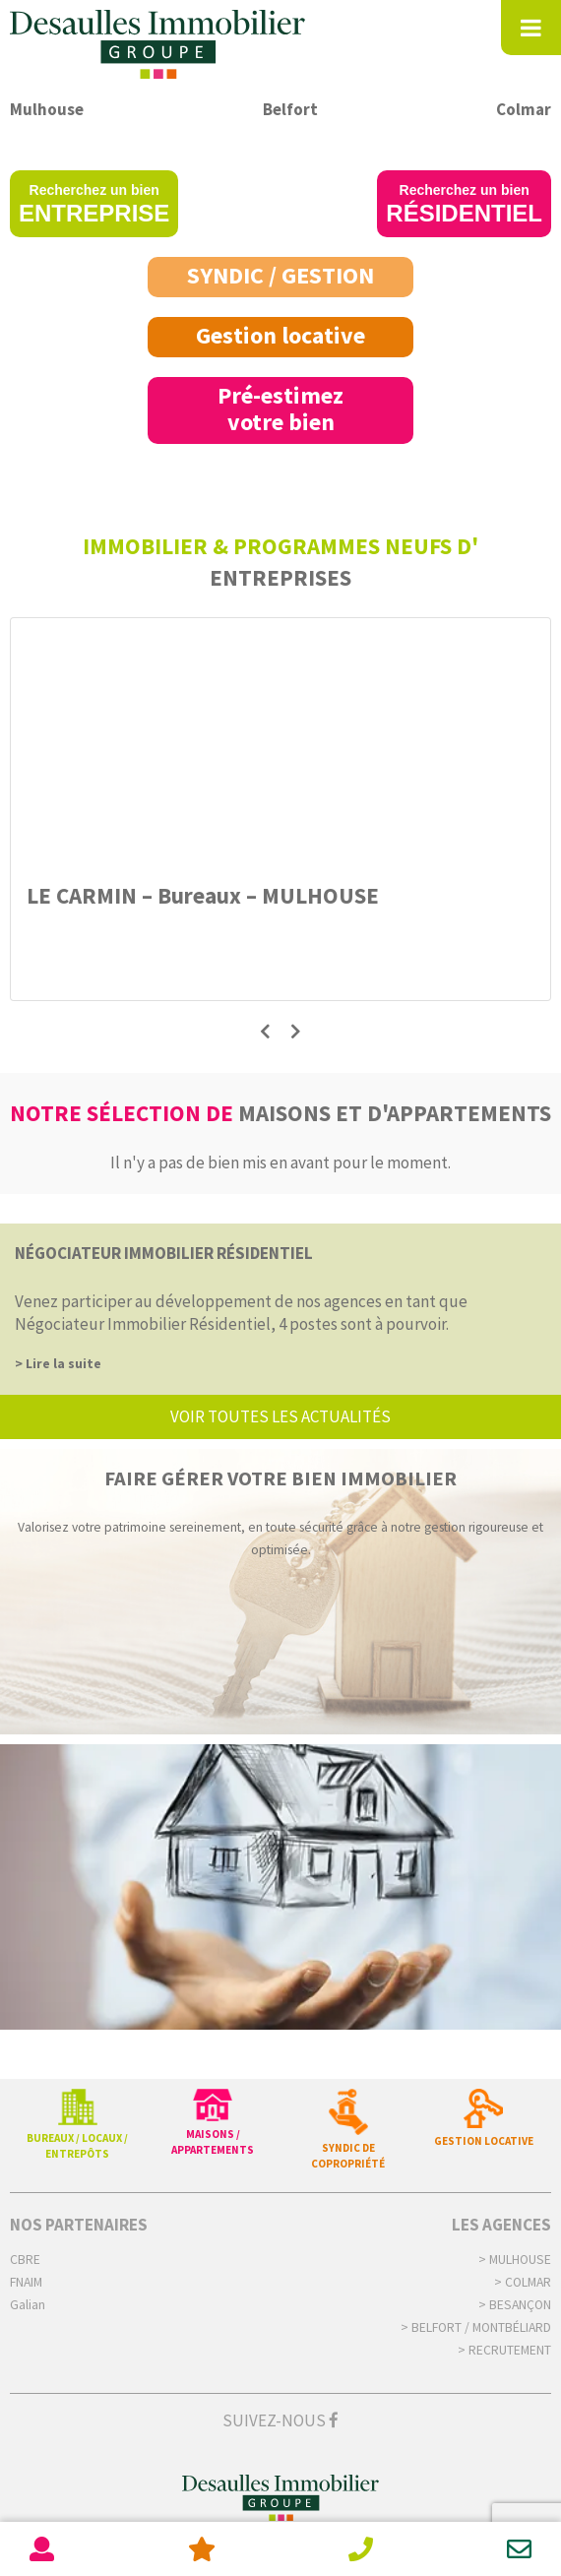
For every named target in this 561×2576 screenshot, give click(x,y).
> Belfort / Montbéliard (476, 2327)
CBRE (25, 2259)
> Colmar (522, 2282)
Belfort (290, 109)
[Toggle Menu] (531, 27)
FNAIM (26, 2282)
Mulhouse (47, 109)
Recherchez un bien (94, 204)
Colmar (523, 109)
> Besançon (514, 2304)
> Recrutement (504, 2350)
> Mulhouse (514, 2259)
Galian (27, 2304)
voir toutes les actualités (280, 1416)
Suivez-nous (280, 2420)
